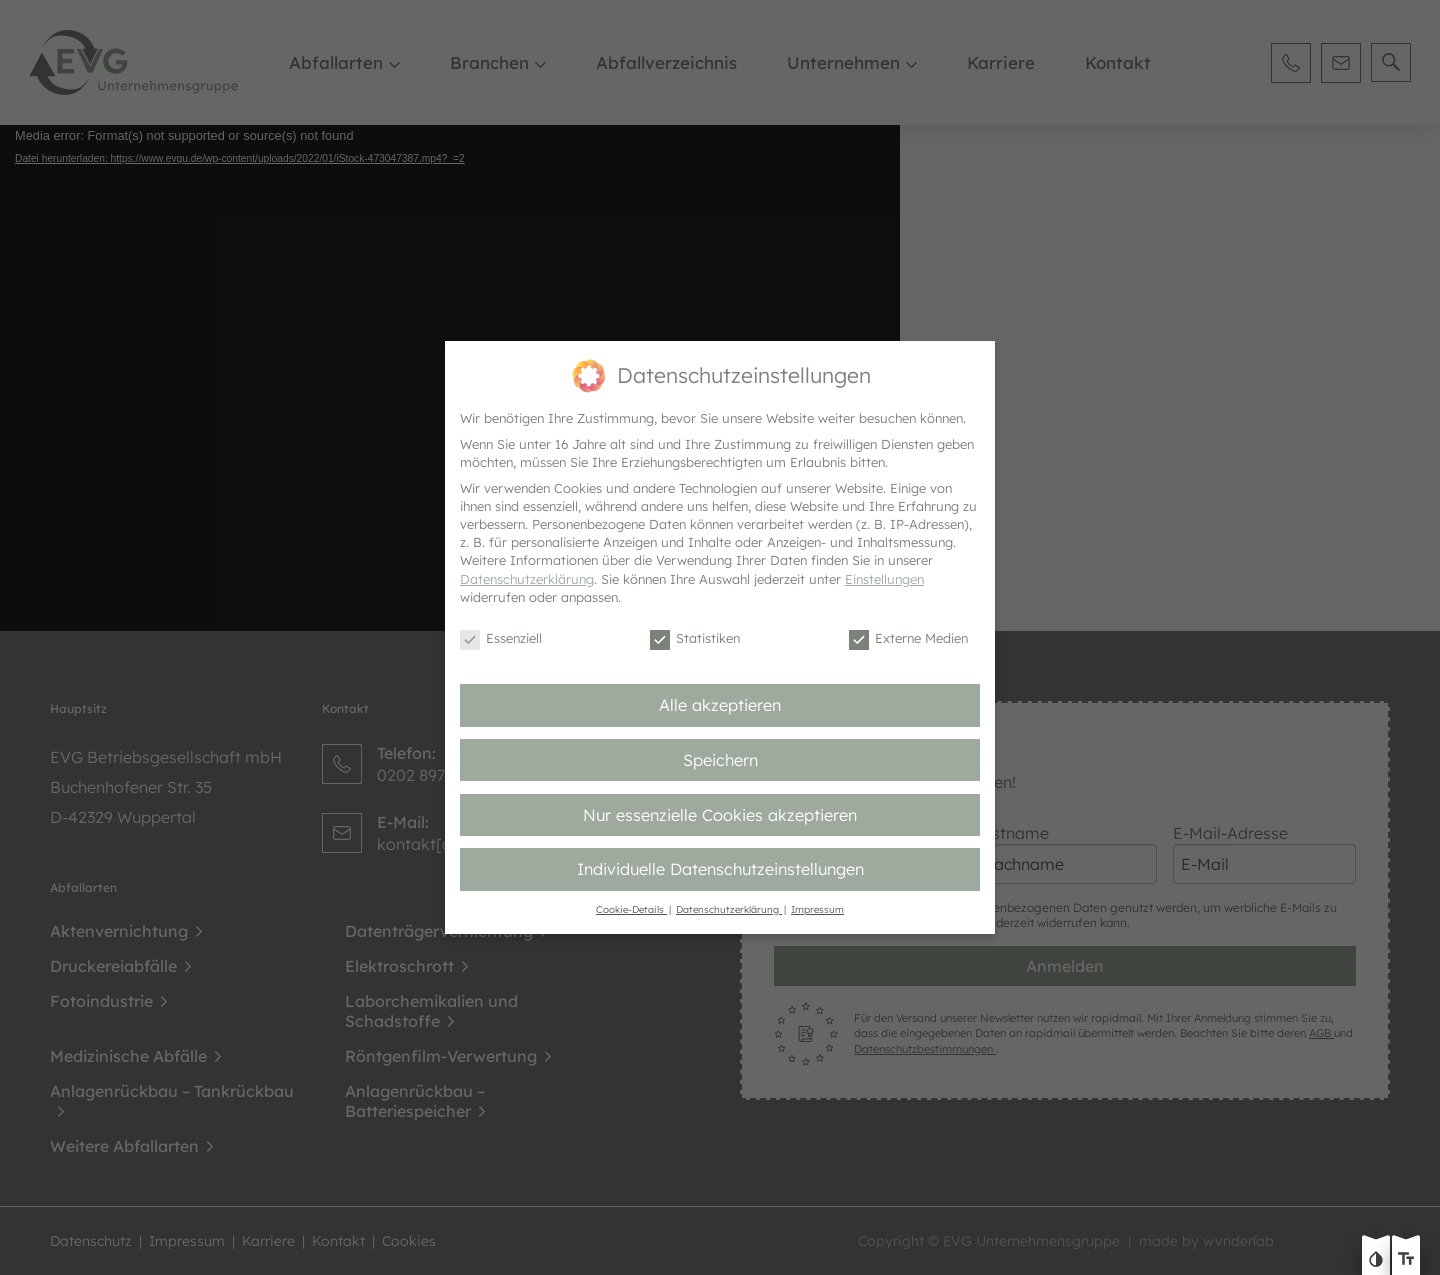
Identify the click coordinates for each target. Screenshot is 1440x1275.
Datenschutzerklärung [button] (729, 909)
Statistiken (695, 639)
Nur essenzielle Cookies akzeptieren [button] (720, 815)
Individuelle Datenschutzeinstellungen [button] (720, 869)
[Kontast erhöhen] (1376, 1261)
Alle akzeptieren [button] (720, 705)
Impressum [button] (817, 909)
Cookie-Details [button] (631, 909)
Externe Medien (908, 639)
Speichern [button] (720, 760)
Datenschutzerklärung (527, 579)
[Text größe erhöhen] (1406, 1261)
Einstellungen (884, 579)
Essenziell (501, 639)
